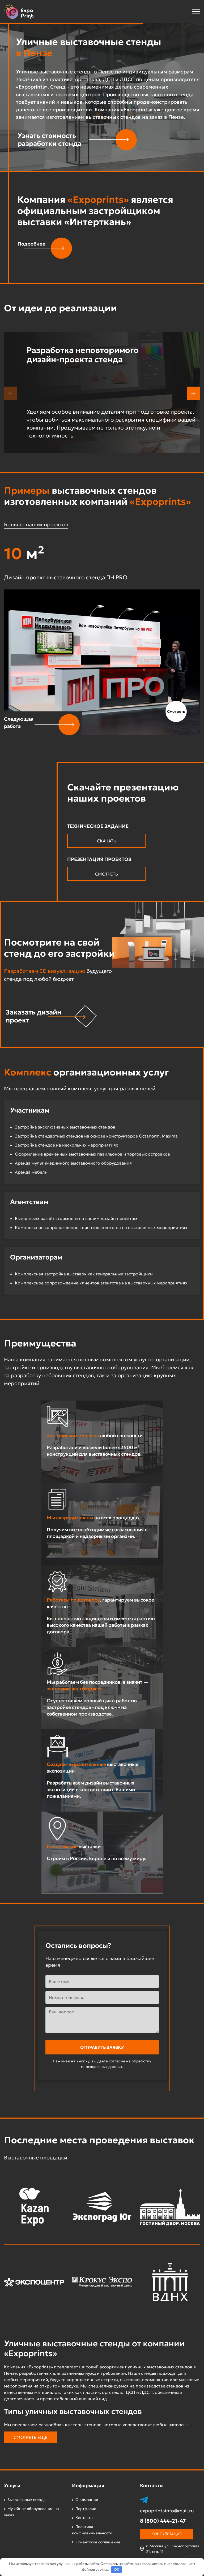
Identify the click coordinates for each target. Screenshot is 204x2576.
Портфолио (85, 2508)
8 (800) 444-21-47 (163, 2520)
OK (116, 2569)
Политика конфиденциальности (92, 2529)
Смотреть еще (31, 2437)
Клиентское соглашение (97, 2542)
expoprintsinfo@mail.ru (167, 2511)
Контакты (84, 2517)
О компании (86, 2499)
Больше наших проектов (36, 524)
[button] (182, 11)
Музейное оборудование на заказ (31, 2511)
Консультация (166, 2533)
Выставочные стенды (26, 2499)
